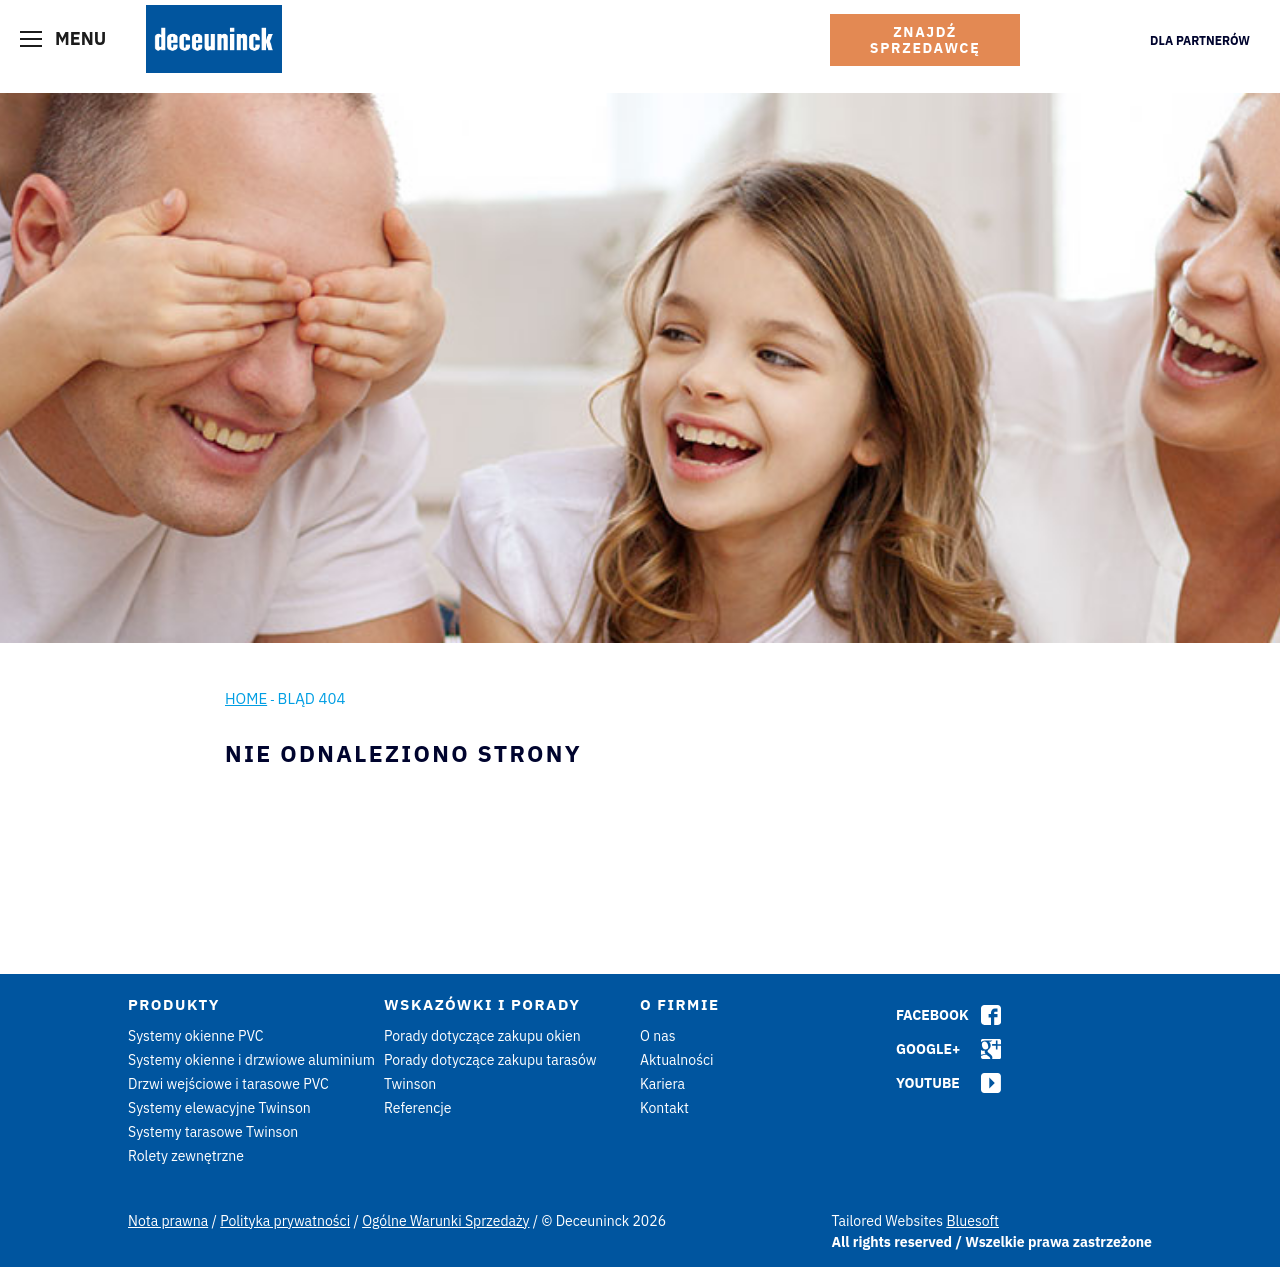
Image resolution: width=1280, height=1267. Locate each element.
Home (246, 698)
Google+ (928, 1049)
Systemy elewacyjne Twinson (219, 1108)
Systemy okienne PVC (196, 1036)
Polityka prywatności (285, 1221)
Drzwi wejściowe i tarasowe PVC (228, 1084)
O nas (657, 1036)
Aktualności (677, 1060)
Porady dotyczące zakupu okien (482, 1036)
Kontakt (664, 1108)
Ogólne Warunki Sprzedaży (445, 1221)
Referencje (418, 1108)
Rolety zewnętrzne (186, 1156)
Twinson (410, 1084)
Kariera (662, 1084)
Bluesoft (972, 1221)
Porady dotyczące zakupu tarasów (490, 1060)
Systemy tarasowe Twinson (213, 1132)
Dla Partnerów (1200, 40)
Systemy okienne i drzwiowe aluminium (251, 1060)
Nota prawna (168, 1221)
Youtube (928, 1083)
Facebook (932, 1015)
